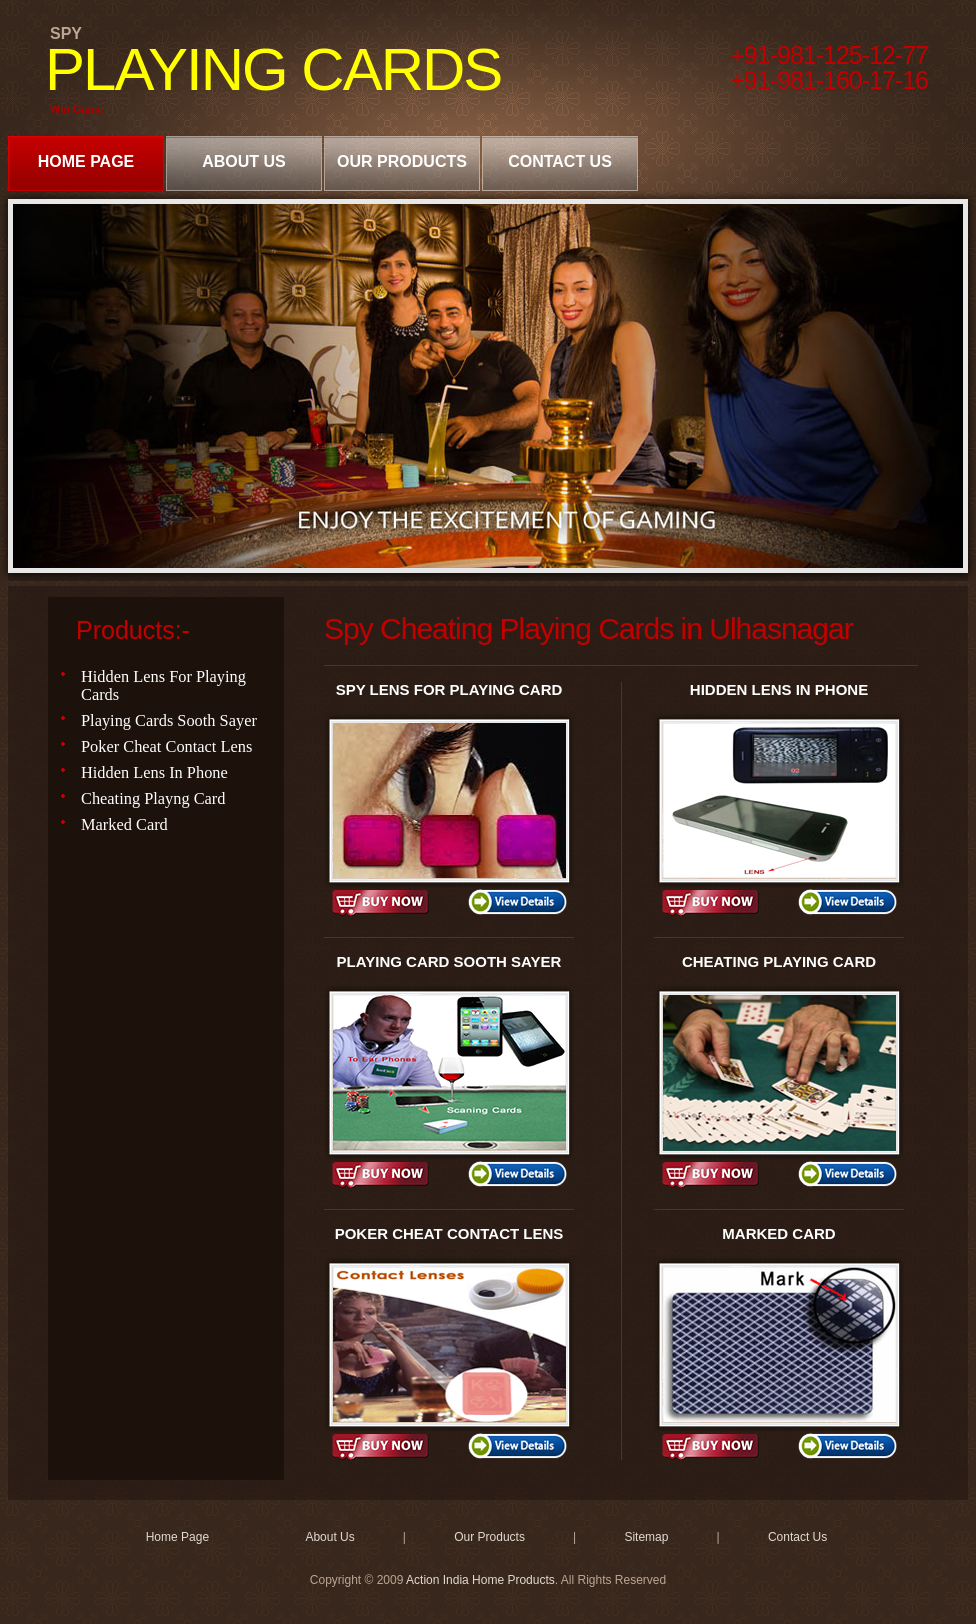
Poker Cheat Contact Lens (166, 746)
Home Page (86, 161)
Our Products (402, 161)
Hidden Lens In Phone (154, 772)
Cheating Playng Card (153, 798)
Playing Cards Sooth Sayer (169, 720)
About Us (244, 161)
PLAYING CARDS (273, 69)
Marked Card (124, 824)
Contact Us (560, 161)
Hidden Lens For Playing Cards (163, 685)
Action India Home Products (480, 1580)
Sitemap (646, 1537)
